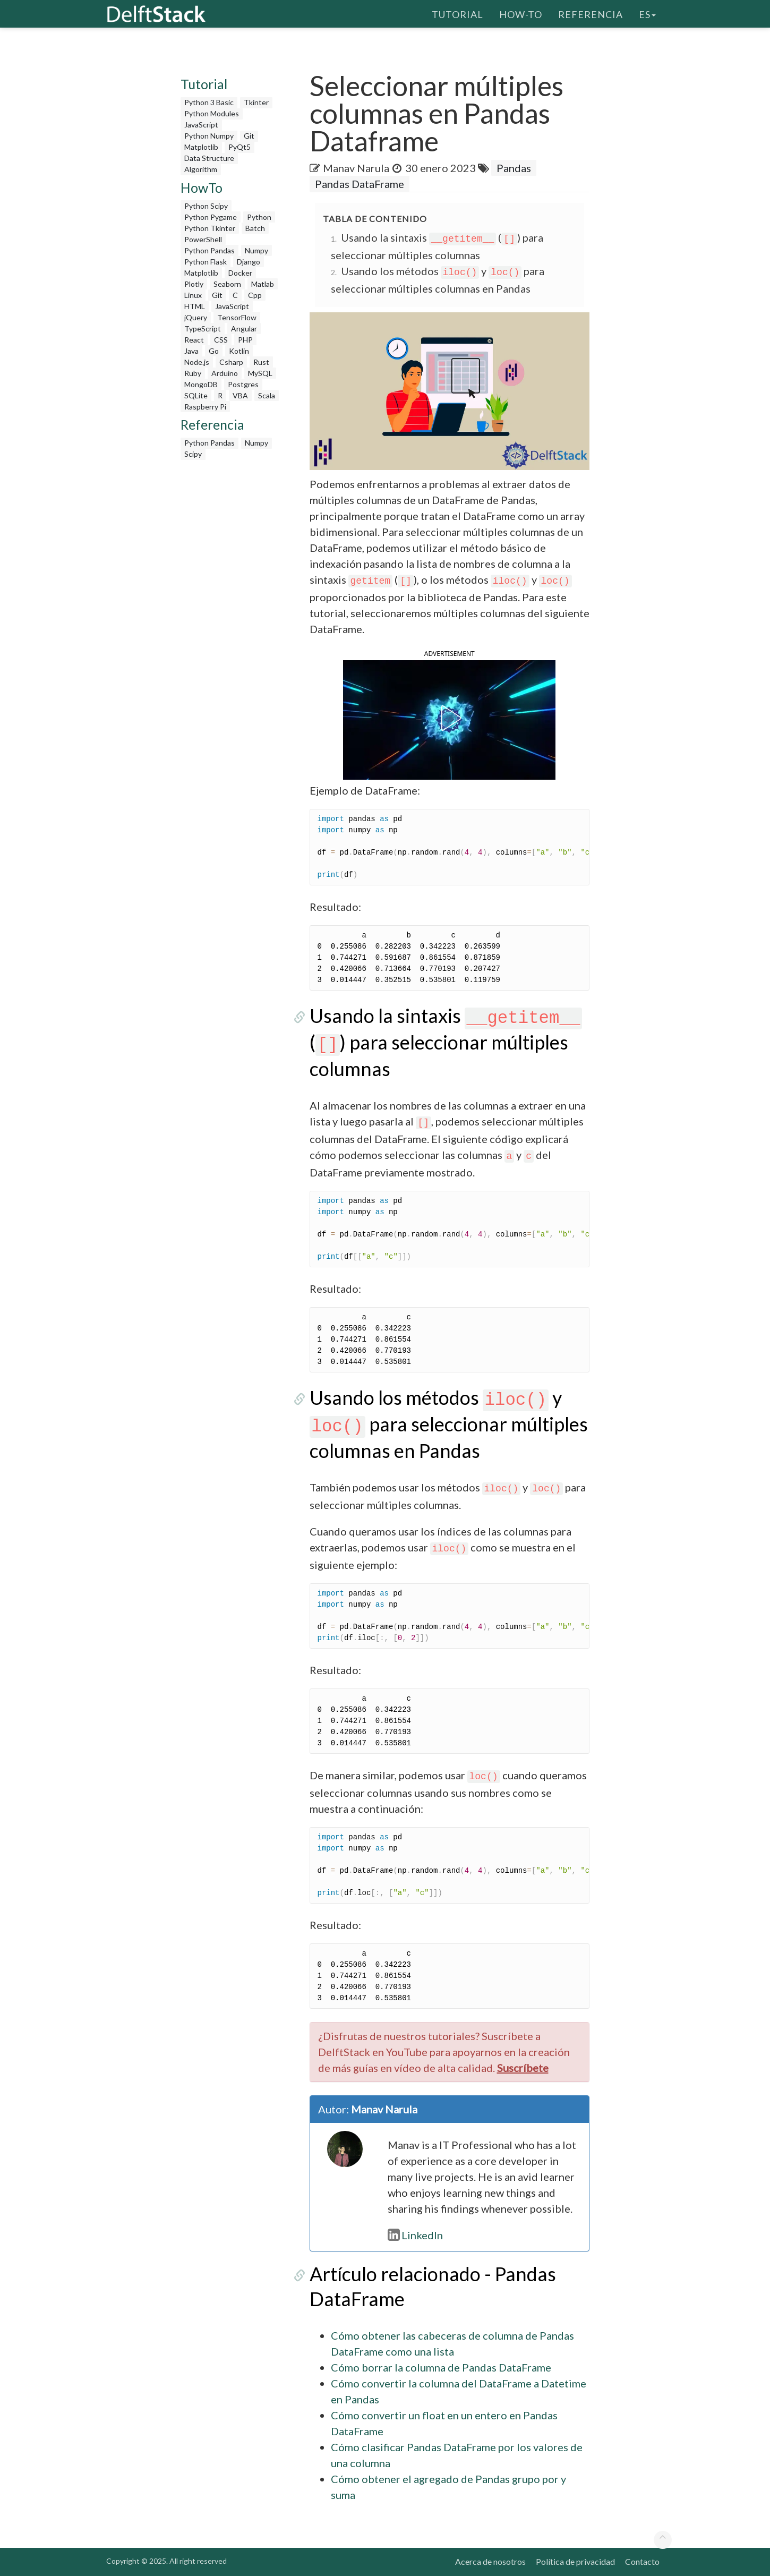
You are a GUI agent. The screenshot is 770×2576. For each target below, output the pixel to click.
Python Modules (211, 113)
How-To (520, 13)
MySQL (260, 373)
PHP (245, 339)
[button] (449, 718)
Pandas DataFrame (359, 183)
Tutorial (457, 13)
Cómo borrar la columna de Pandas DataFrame (441, 2367)
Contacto (642, 2561)
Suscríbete (523, 2067)
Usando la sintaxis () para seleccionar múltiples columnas (446, 1042)
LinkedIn (415, 2235)
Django (248, 261)
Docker (240, 272)
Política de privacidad (575, 2561)
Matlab (262, 283)
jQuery (195, 317)
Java (191, 350)
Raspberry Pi (205, 406)
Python (259, 216)
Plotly (193, 283)
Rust (261, 361)
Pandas (514, 167)
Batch (255, 228)
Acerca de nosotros (490, 2561)
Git (249, 135)
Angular (244, 328)
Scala (266, 395)
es (647, 13)
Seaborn (227, 283)
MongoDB (201, 384)
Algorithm (200, 169)
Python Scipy (206, 205)
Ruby (192, 373)
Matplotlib (201, 146)
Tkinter (256, 102)
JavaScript (201, 124)
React (194, 339)
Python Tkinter (209, 228)
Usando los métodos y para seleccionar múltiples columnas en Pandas (449, 1424)
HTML (194, 306)
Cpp (255, 295)
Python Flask (205, 261)
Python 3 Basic (209, 102)
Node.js (196, 361)
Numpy (256, 250)
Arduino (224, 373)
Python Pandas (209, 250)
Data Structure (209, 158)
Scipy (193, 453)
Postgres (243, 384)
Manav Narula (356, 167)
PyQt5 (239, 146)
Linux (193, 295)
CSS (221, 339)
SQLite (196, 395)
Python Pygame (210, 216)
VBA (240, 395)
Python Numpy (209, 135)
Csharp (231, 361)
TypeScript (202, 328)
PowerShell (203, 239)
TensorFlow (236, 317)
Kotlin (239, 350)
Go (214, 350)
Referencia (590, 13)
